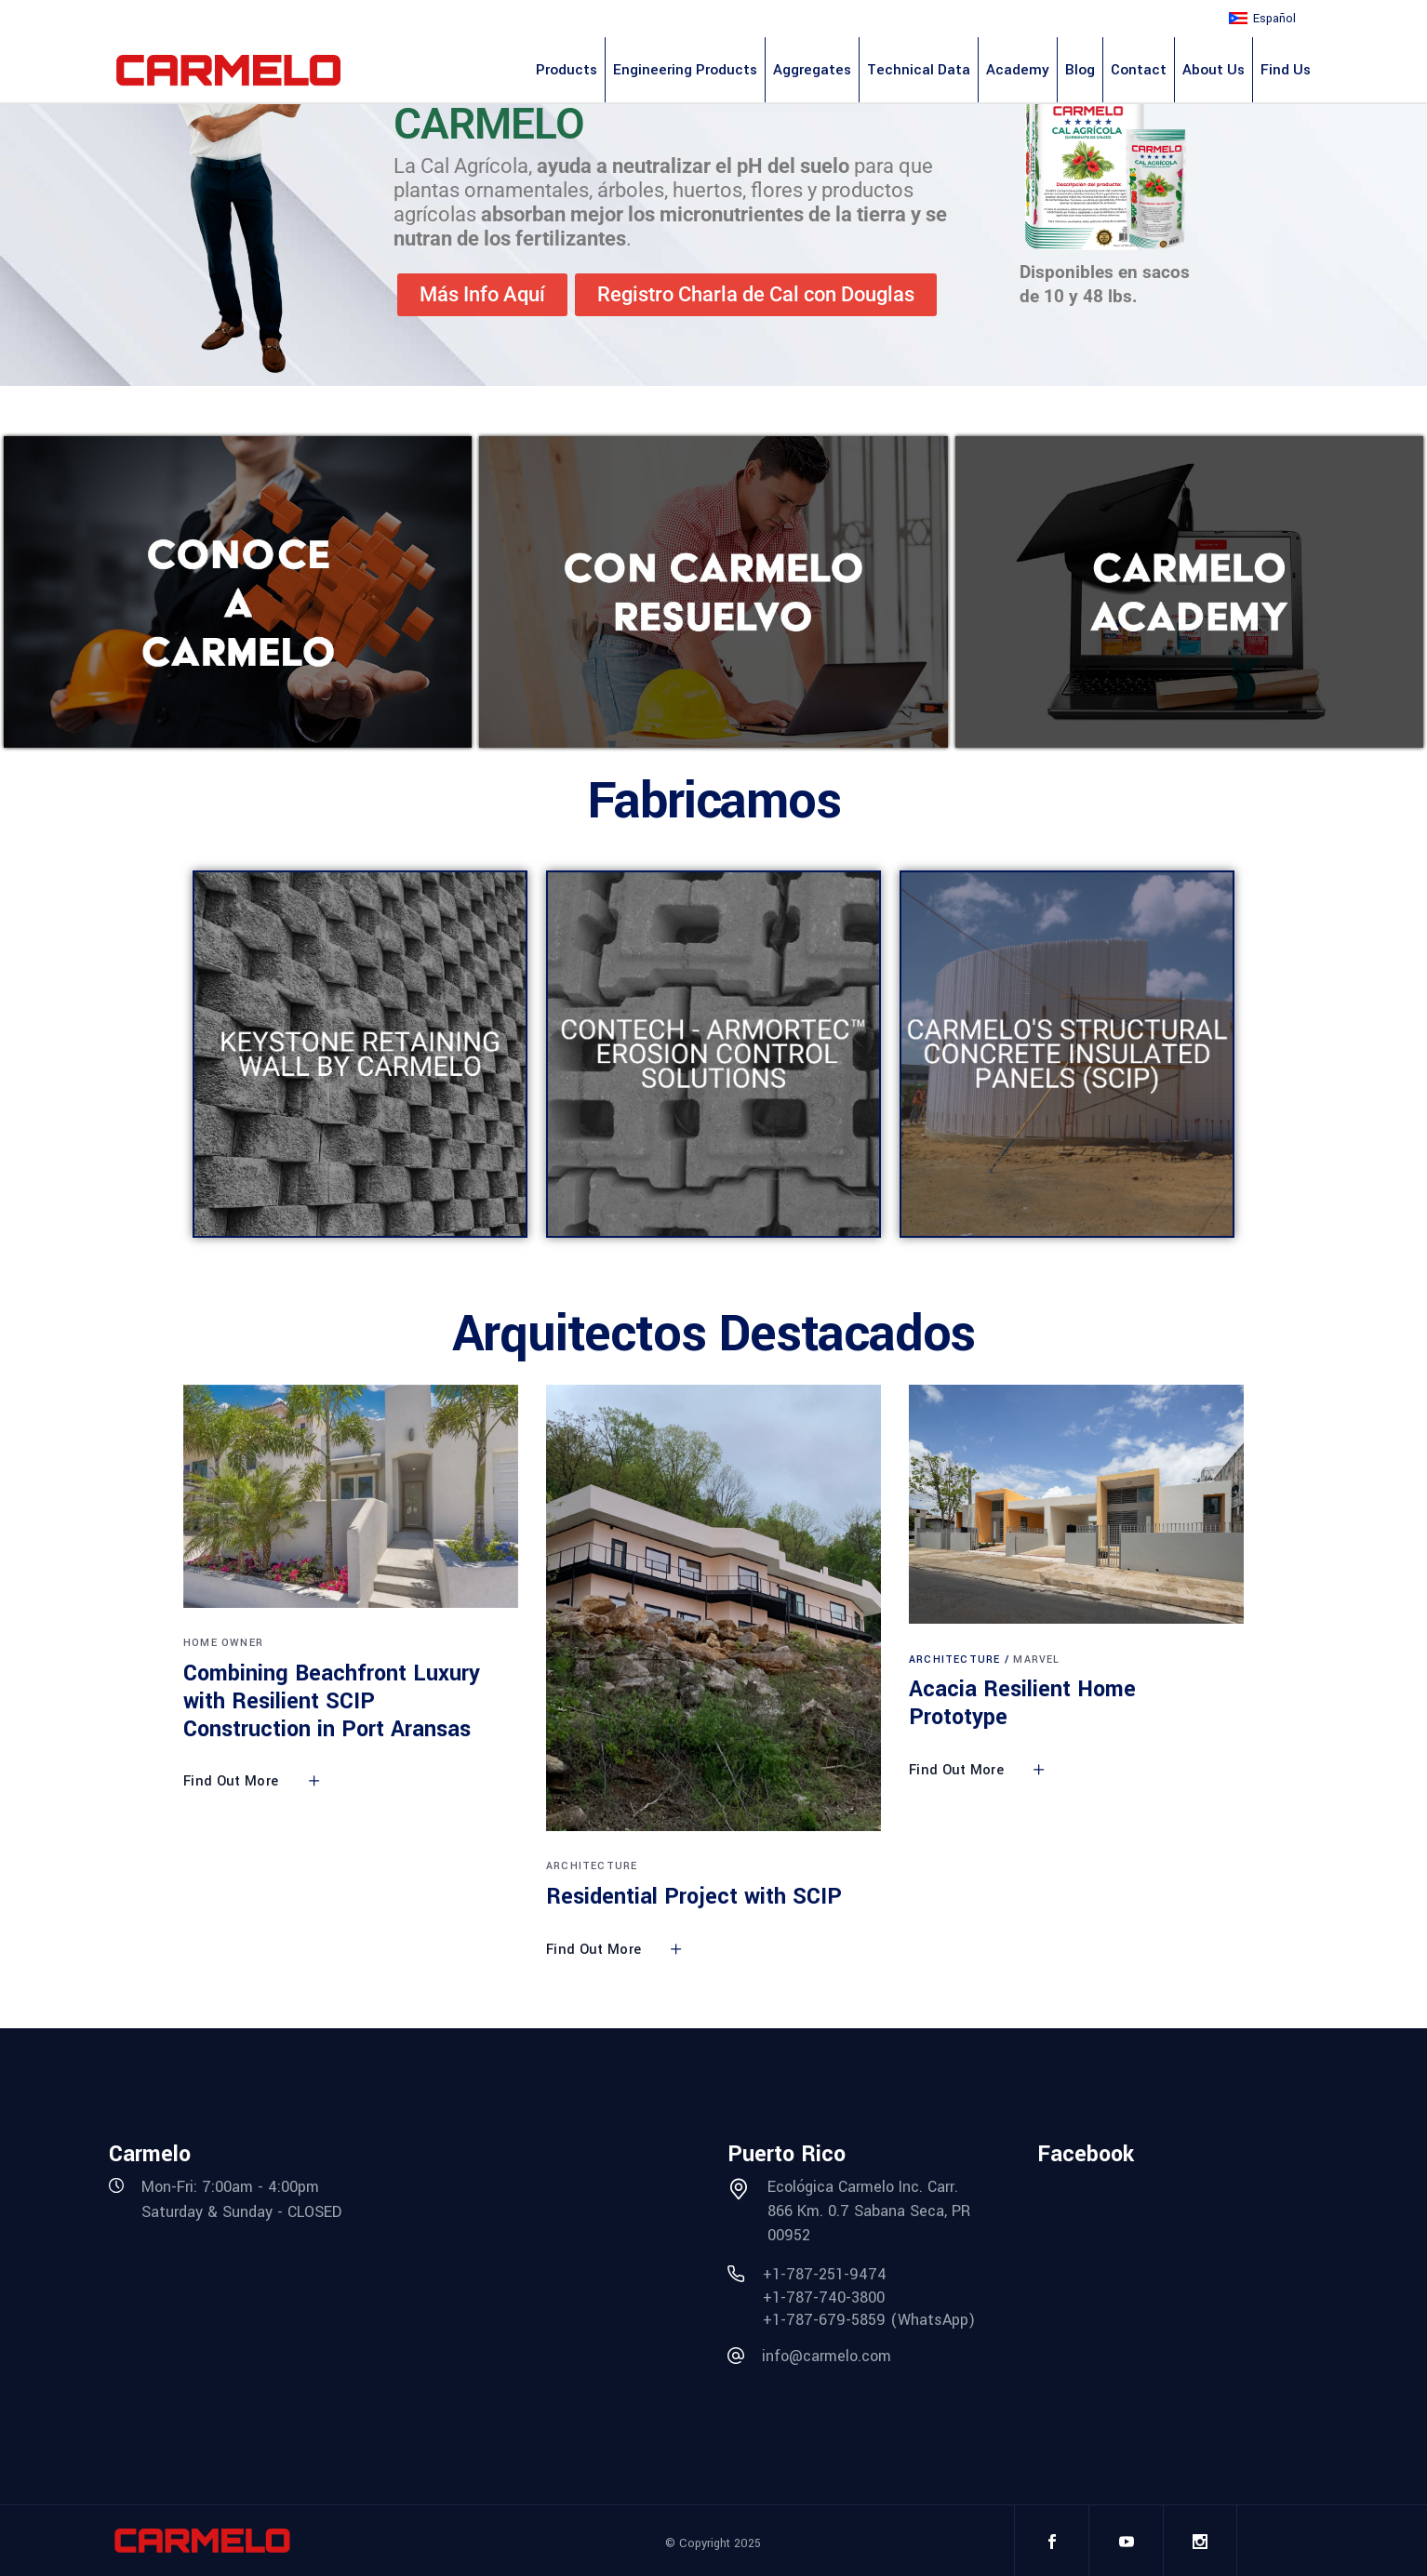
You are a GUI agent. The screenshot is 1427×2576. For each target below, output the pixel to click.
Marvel (1036, 1659)
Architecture (591, 1866)
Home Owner (223, 1643)
